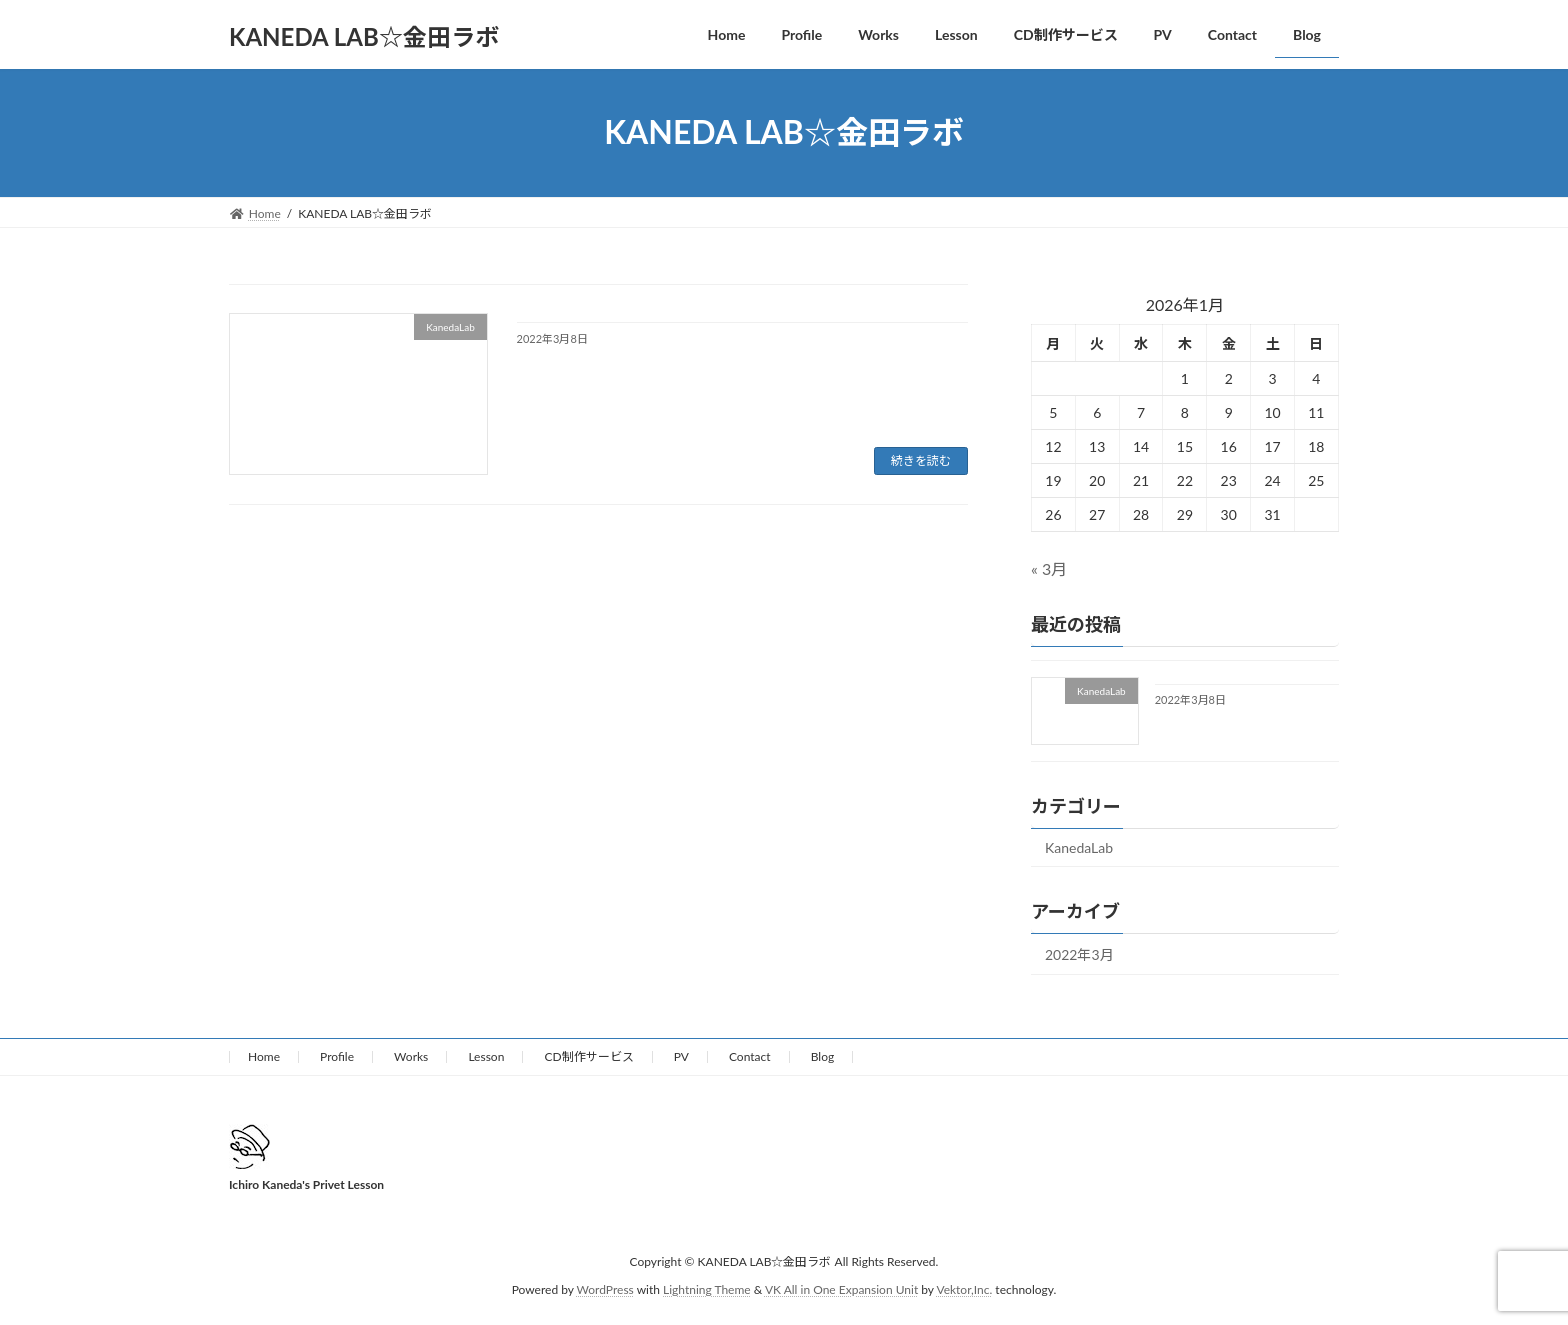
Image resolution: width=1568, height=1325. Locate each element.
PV (681, 1056)
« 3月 (1049, 568)
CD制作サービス (588, 1056)
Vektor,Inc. (964, 1290)
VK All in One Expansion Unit (841, 1290)
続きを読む (921, 460)
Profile (337, 1056)
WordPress (605, 1290)
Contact (750, 1056)
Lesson (486, 1056)
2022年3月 (1079, 954)
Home (264, 1056)
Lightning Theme (707, 1290)
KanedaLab (1079, 847)
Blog (822, 1056)
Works (411, 1056)
